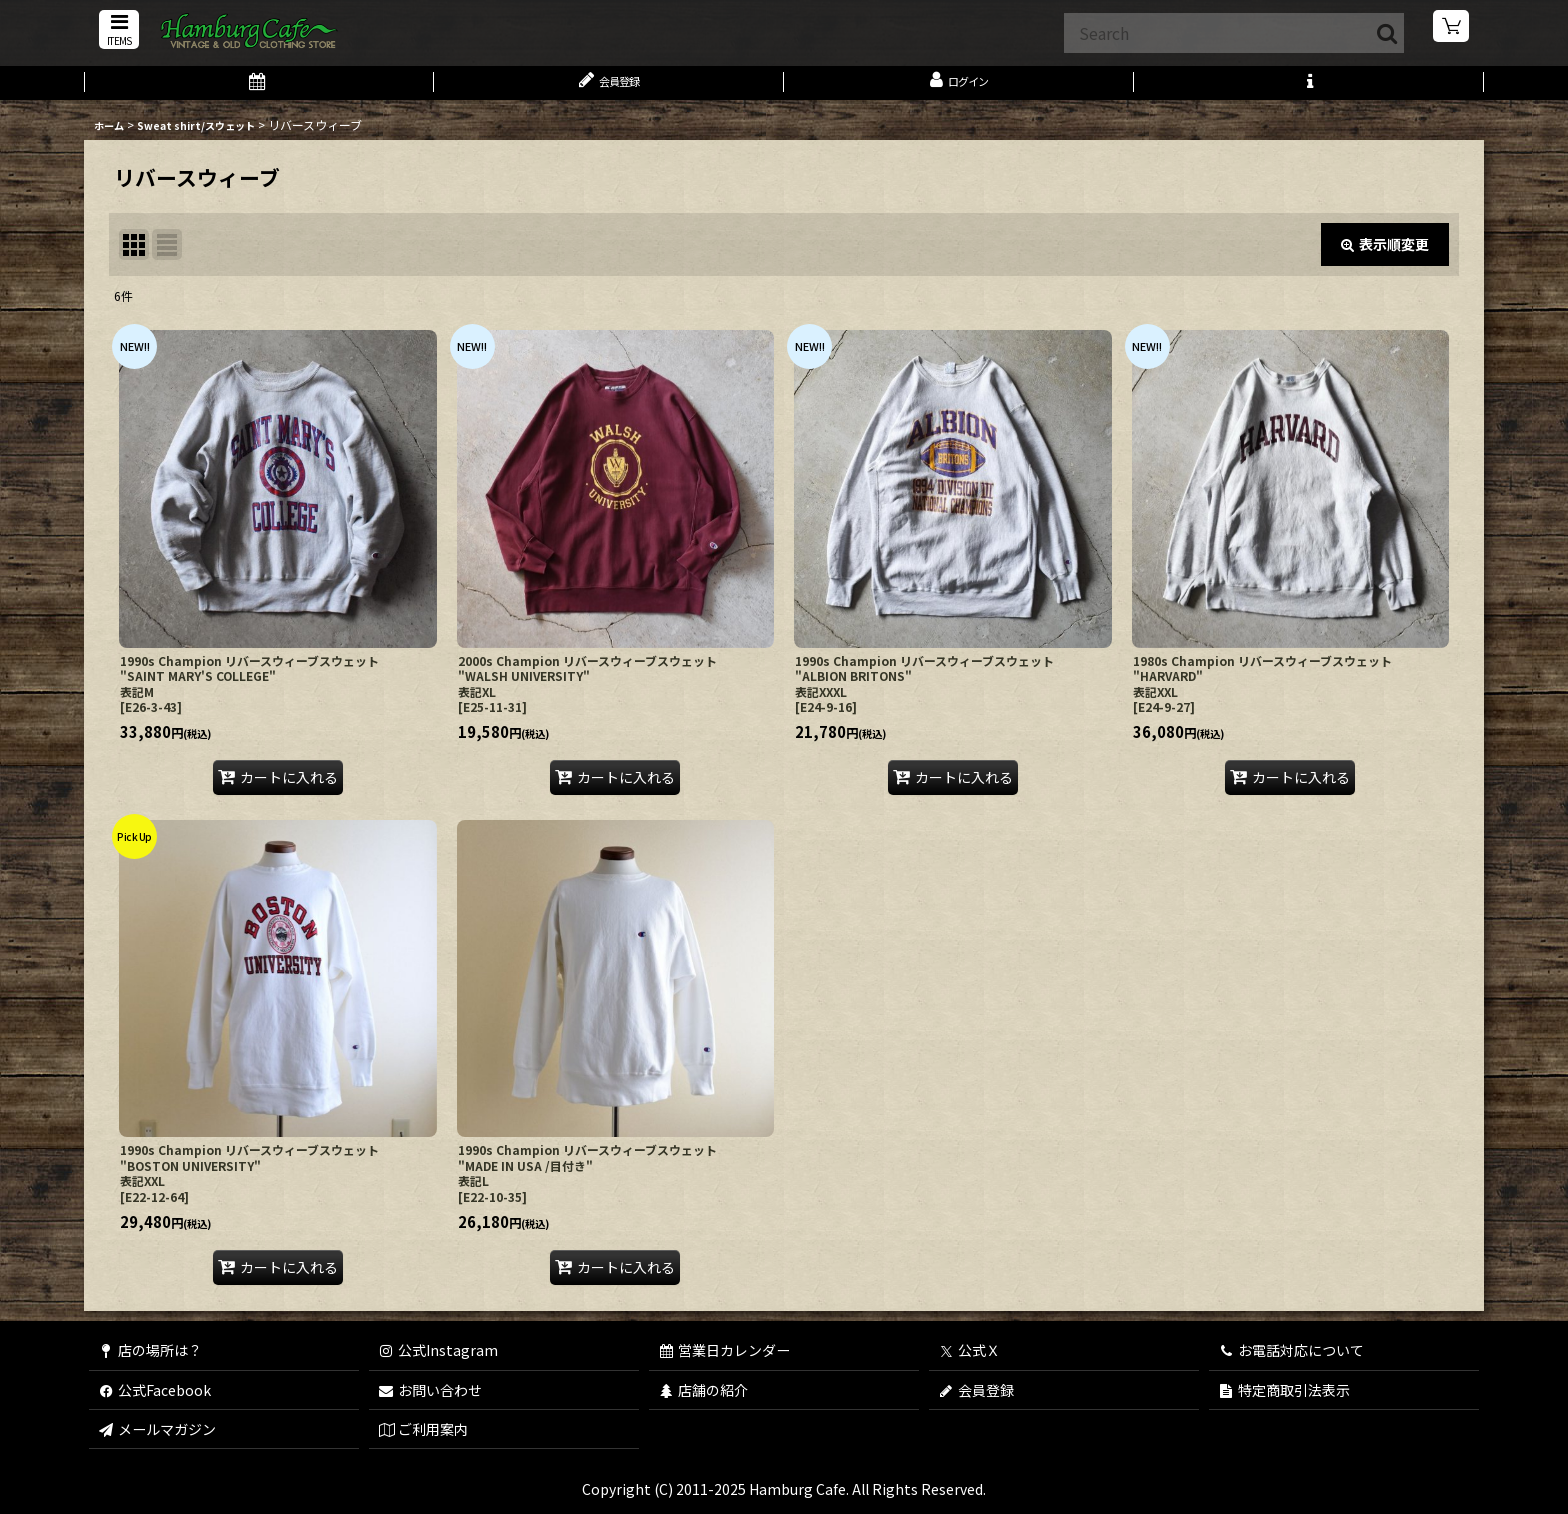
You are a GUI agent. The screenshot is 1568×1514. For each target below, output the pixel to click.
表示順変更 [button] (1385, 254)
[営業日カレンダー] (259, 88)
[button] (116, 31)
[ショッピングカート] (1452, 30)
